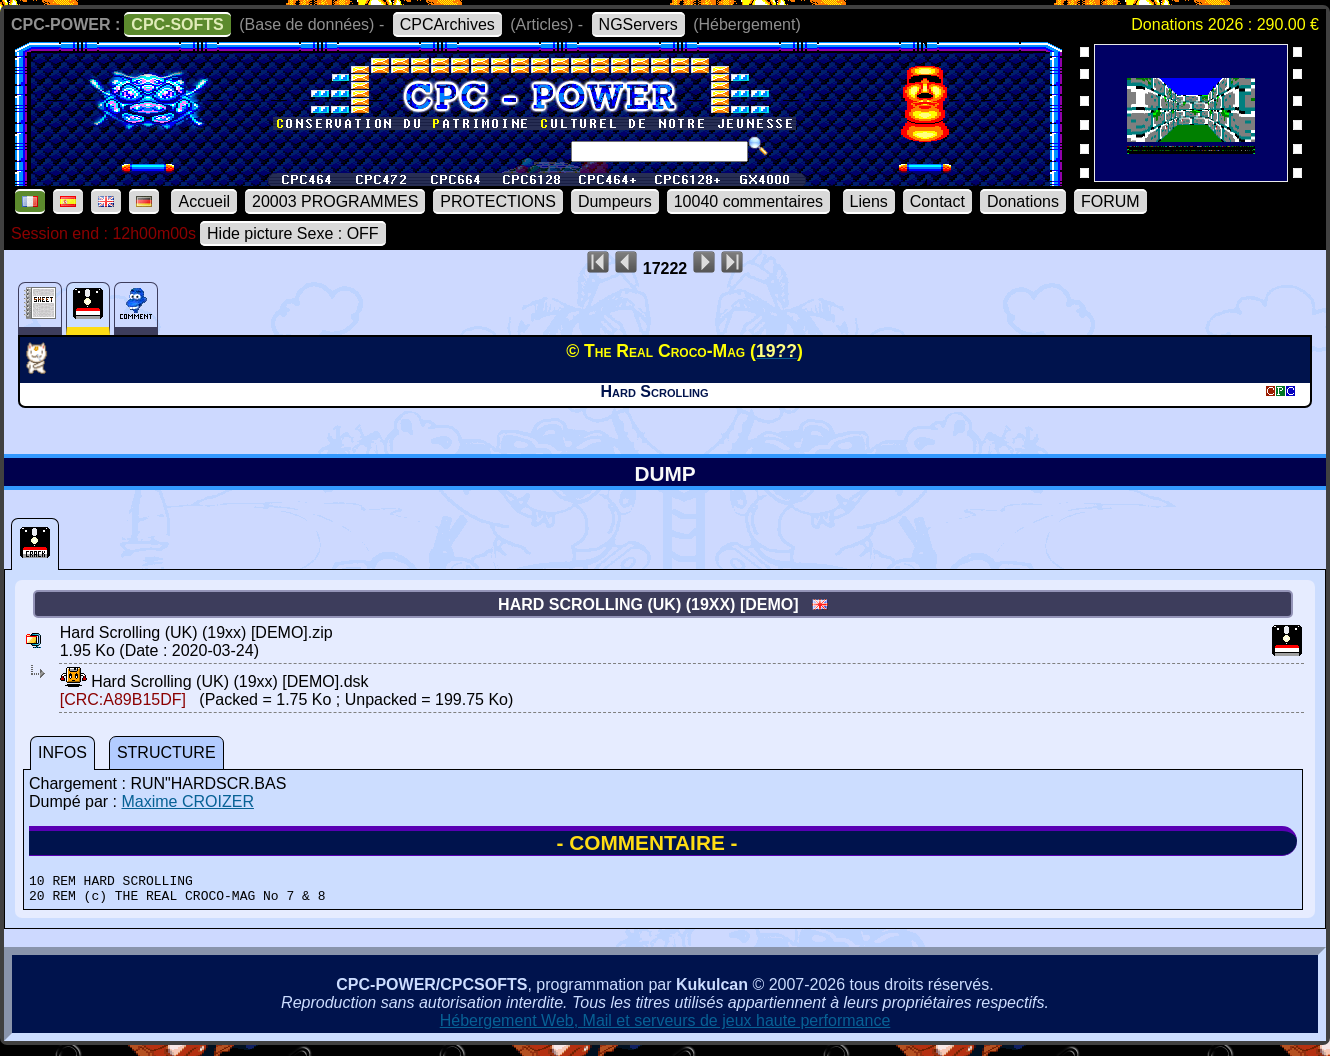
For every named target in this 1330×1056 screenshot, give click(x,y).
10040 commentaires (748, 201)
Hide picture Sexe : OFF (293, 233)
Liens (869, 201)
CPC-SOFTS (177, 24)
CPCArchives (447, 24)
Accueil (204, 201)
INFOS (62, 752)
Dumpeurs (615, 201)
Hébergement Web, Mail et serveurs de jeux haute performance (665, 1026)
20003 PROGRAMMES (335, 201)
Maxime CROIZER (187, 801)
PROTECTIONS (498, 201)
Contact (937, 201)
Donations (1023, 201)
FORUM (1110, 201)
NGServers (638, 24)
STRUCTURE (166, 752)
